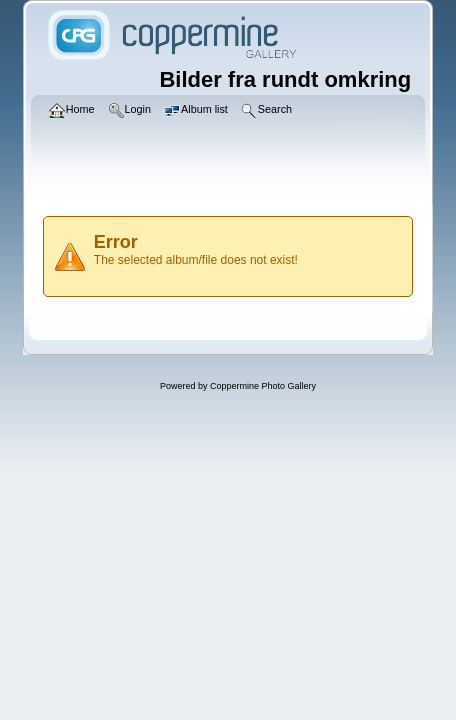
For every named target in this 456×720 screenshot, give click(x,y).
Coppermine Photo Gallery (263, 386)
